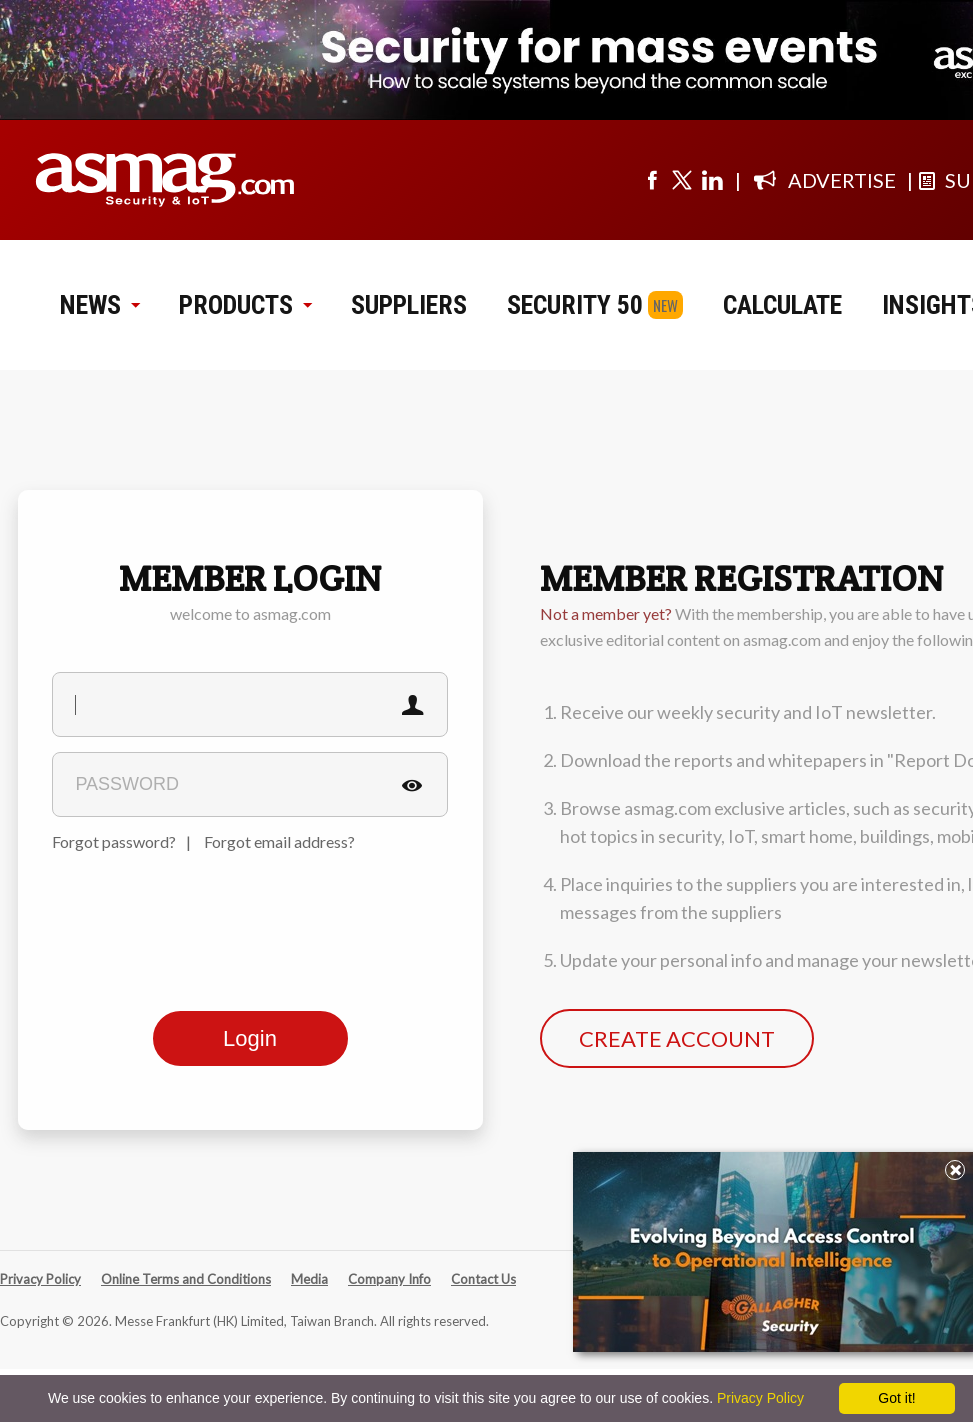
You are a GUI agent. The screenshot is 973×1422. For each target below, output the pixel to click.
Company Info (389, 1279)
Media (309, 1279)
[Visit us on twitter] (682, 180)
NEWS (99, 305)
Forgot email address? (279, 841)
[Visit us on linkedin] (712, 180)
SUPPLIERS (409, 305)
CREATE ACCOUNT (677, 1038)
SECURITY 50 (575, 305)
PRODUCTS (245, 305)
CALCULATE (782, 305)
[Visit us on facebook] (652, 180)
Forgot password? (114, 841)
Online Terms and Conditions (186, 1279)
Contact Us (483, 1279)
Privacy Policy (40, 1279)
